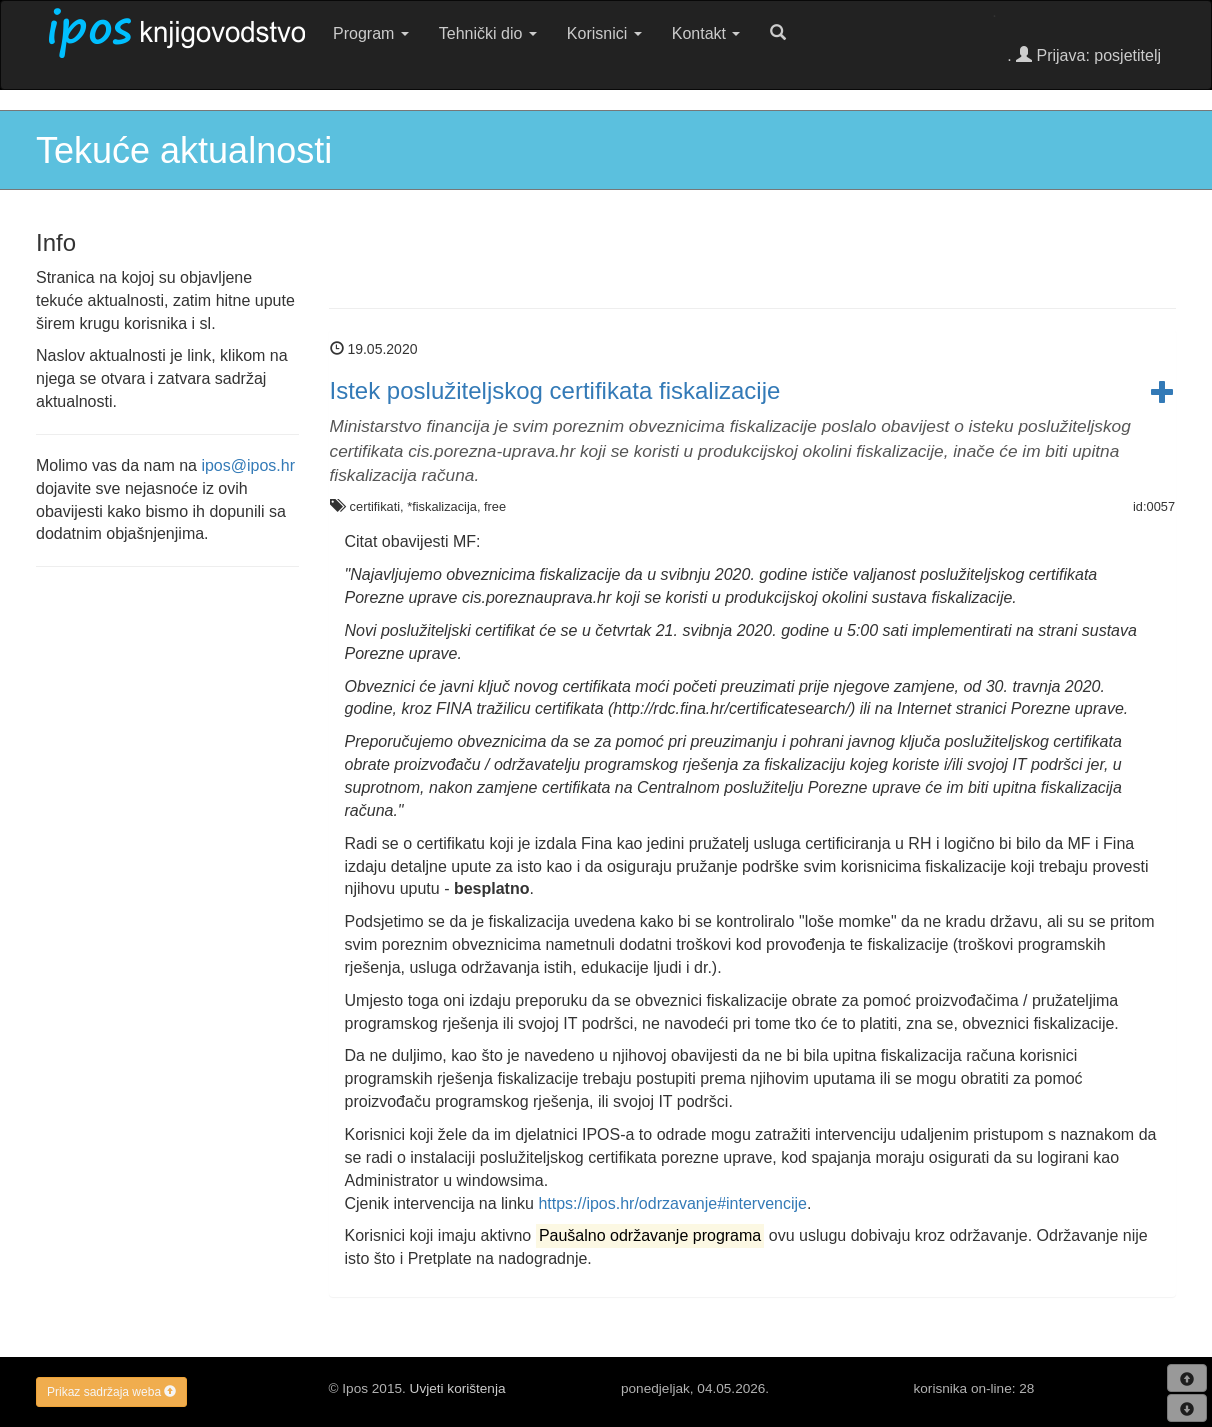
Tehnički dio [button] (488, 33)
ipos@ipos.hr (248, 465)
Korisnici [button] (604, 33)
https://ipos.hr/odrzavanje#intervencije (672, 1203)
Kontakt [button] (706, 33)
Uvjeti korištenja (458, 1388)
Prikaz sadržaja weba (111, 1392)
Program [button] (371, 33)
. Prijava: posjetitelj (1084, 55)
